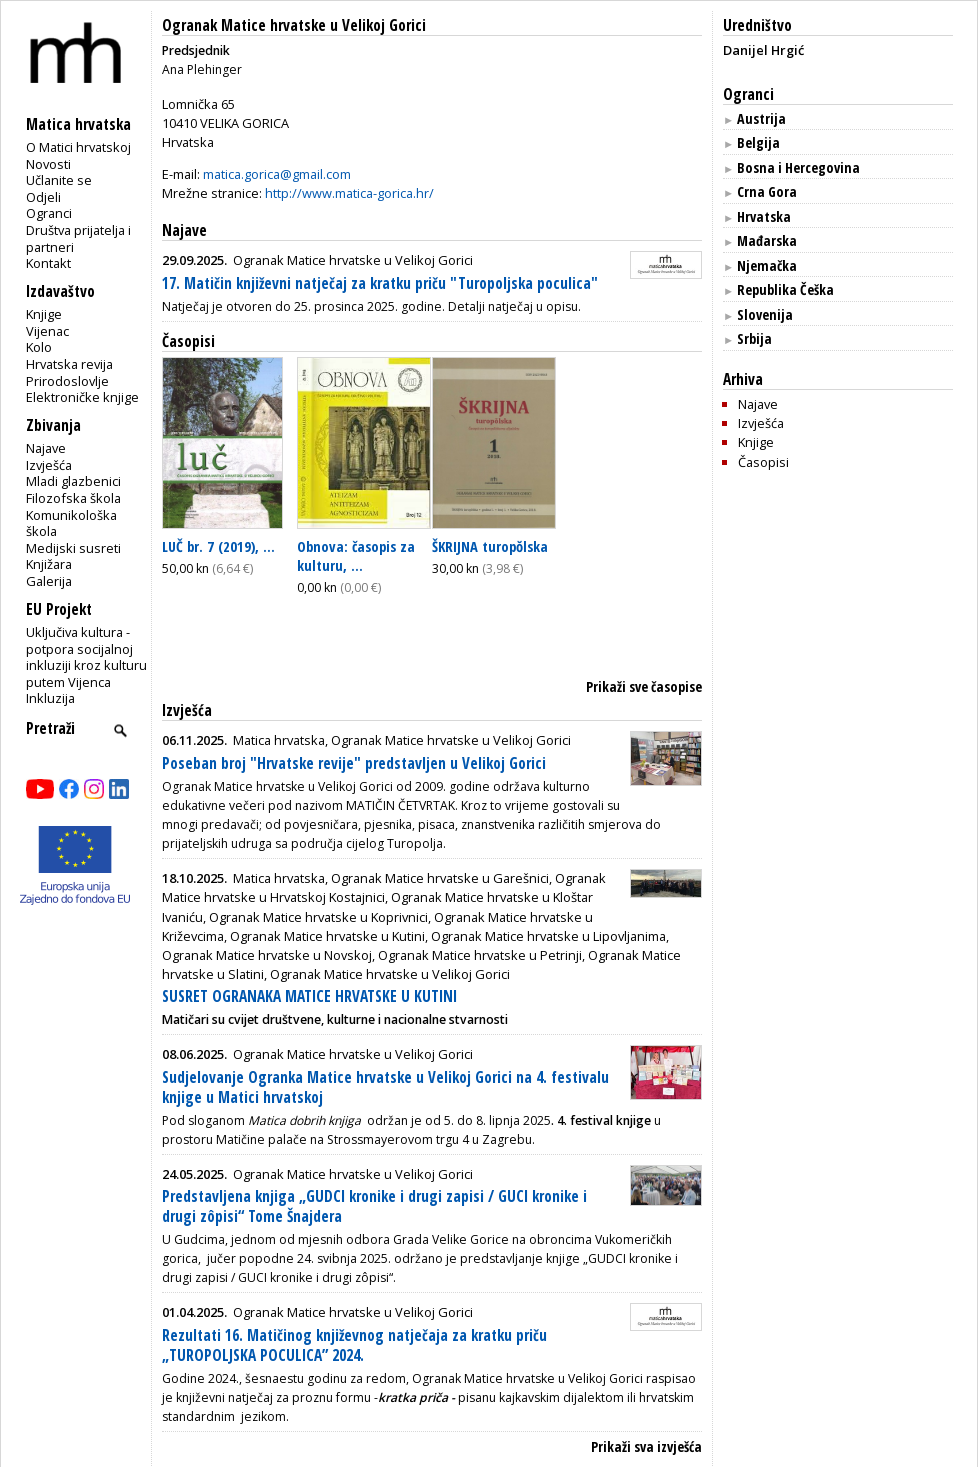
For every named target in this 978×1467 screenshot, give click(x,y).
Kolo (39, 347)
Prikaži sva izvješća (646, 1446)
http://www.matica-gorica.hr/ (349, 193)
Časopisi (188, 341)
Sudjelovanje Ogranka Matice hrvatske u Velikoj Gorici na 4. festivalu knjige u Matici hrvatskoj (385, 1087)
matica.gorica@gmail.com (277, 174)
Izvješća (49, 465)
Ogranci (49, 213)
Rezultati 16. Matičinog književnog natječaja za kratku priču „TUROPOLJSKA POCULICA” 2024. (354, 1345)
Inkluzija (50, 698)
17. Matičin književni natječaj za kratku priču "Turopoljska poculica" (380, 283)
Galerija (49, 581)
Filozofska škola (73, 498)
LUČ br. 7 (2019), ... (218, 546)
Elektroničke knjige (82, 397)
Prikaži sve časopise (644, 686)
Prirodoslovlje (67, 381)
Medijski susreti (73, 548)
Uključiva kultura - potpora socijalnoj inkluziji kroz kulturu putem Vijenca (86, 657)
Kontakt (48, 263)
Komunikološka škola (71, 523)
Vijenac (47, 331)
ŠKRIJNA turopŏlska (490, 546)
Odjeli (43, 197)
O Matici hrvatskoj (78, 147)
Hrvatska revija (69, 364)
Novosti (48, 164)
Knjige (44, 314)
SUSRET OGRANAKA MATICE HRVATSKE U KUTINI (309, 996)
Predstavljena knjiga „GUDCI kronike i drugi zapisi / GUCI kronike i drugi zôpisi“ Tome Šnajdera (374, 1206)
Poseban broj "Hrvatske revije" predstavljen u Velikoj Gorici (354, 763)
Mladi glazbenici (73, 481)
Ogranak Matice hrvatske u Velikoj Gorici (294, 25)
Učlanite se (59, 180)
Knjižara (49, 564)
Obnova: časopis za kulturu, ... (356, 555)
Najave (46, 448)
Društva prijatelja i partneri (78, 238)
